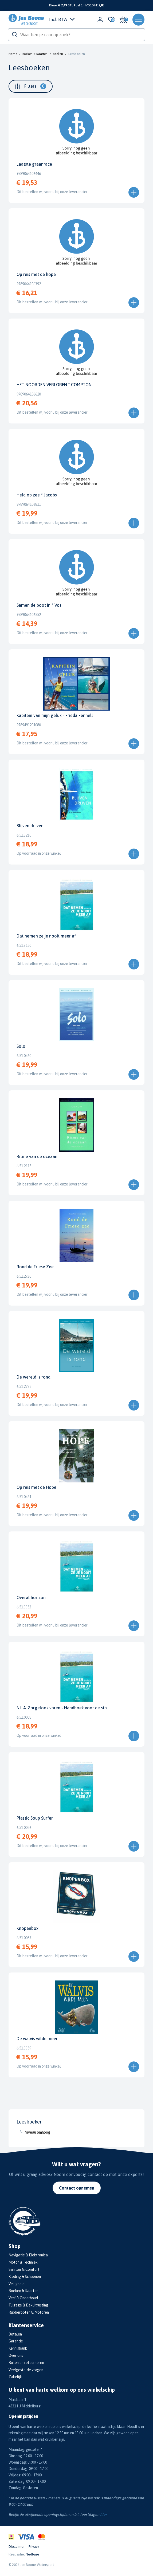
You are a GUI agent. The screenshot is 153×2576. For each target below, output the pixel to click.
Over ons (16, 2355)
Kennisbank (18, 2348)
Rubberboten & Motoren (29, 2312)
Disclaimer (17, 2547)
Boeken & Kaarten (35, 53)
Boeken (58, 53)
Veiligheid (17, 2284)
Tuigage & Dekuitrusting (28, 2305)
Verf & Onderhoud (23, 2298)
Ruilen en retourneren (26, 2363)
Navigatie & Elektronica (28, 2255)
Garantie (16, 2341)
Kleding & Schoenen (25, 2277)
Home (13, 53)
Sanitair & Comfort (24, 2269)
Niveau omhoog (37, 2132)
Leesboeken (76, 53)
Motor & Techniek (23, 2262)
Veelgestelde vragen (26, 2370)
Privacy (34, 2547)
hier (103, 2514)
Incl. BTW (61, 19)
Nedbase (32, 2554)
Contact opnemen (76, 2188)
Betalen (15, 2334)
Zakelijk (15, 2377)
